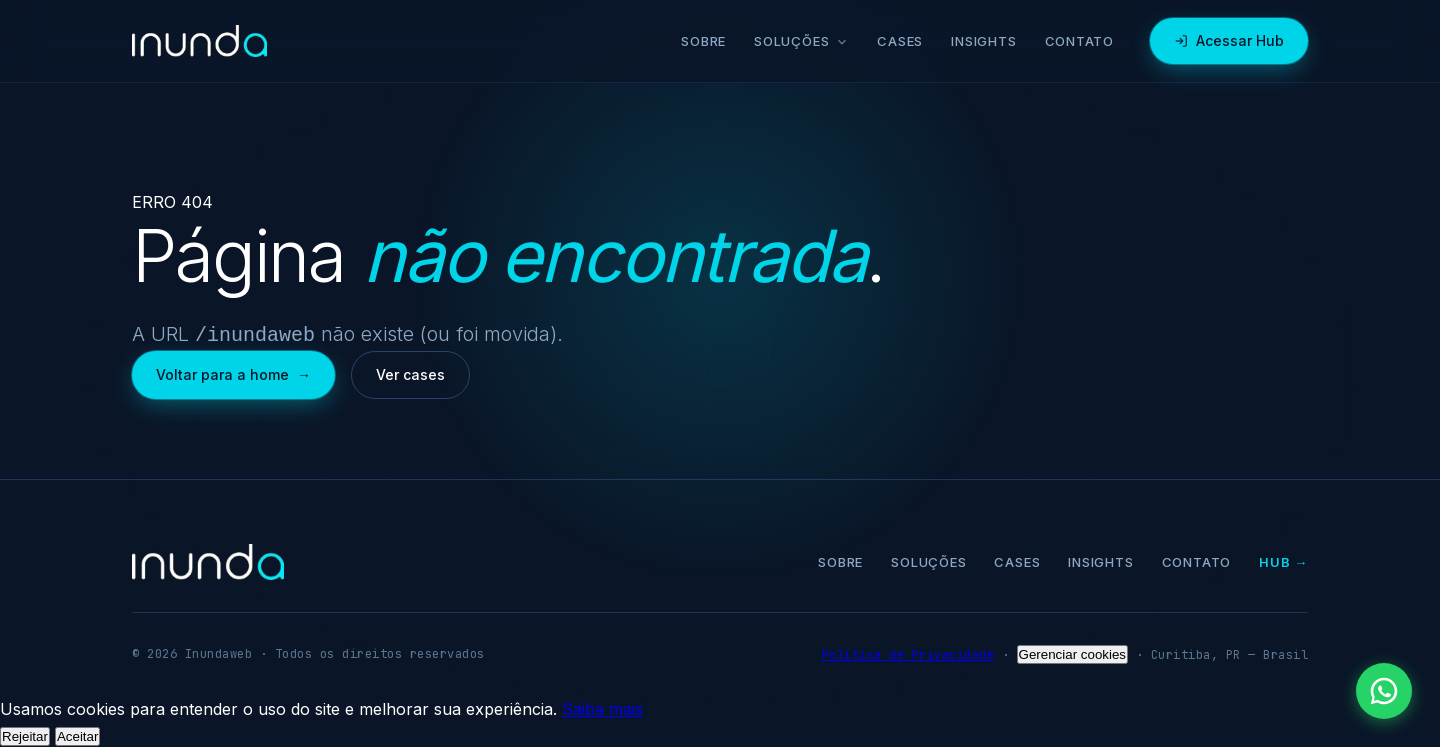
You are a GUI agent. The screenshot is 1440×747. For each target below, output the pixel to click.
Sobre (703, 41)
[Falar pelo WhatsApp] (1384, 691)
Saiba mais (602, 707)
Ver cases (410, 372)
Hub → (1283, 560)
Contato (1079, 41)
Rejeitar (25, 734)
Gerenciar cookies (1072, 652)
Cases (900, 41)
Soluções (801, 41)
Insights (983, 41)
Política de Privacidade (908, 653)
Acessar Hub (1229, 40)
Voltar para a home (233, 373)
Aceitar (77, 734)
